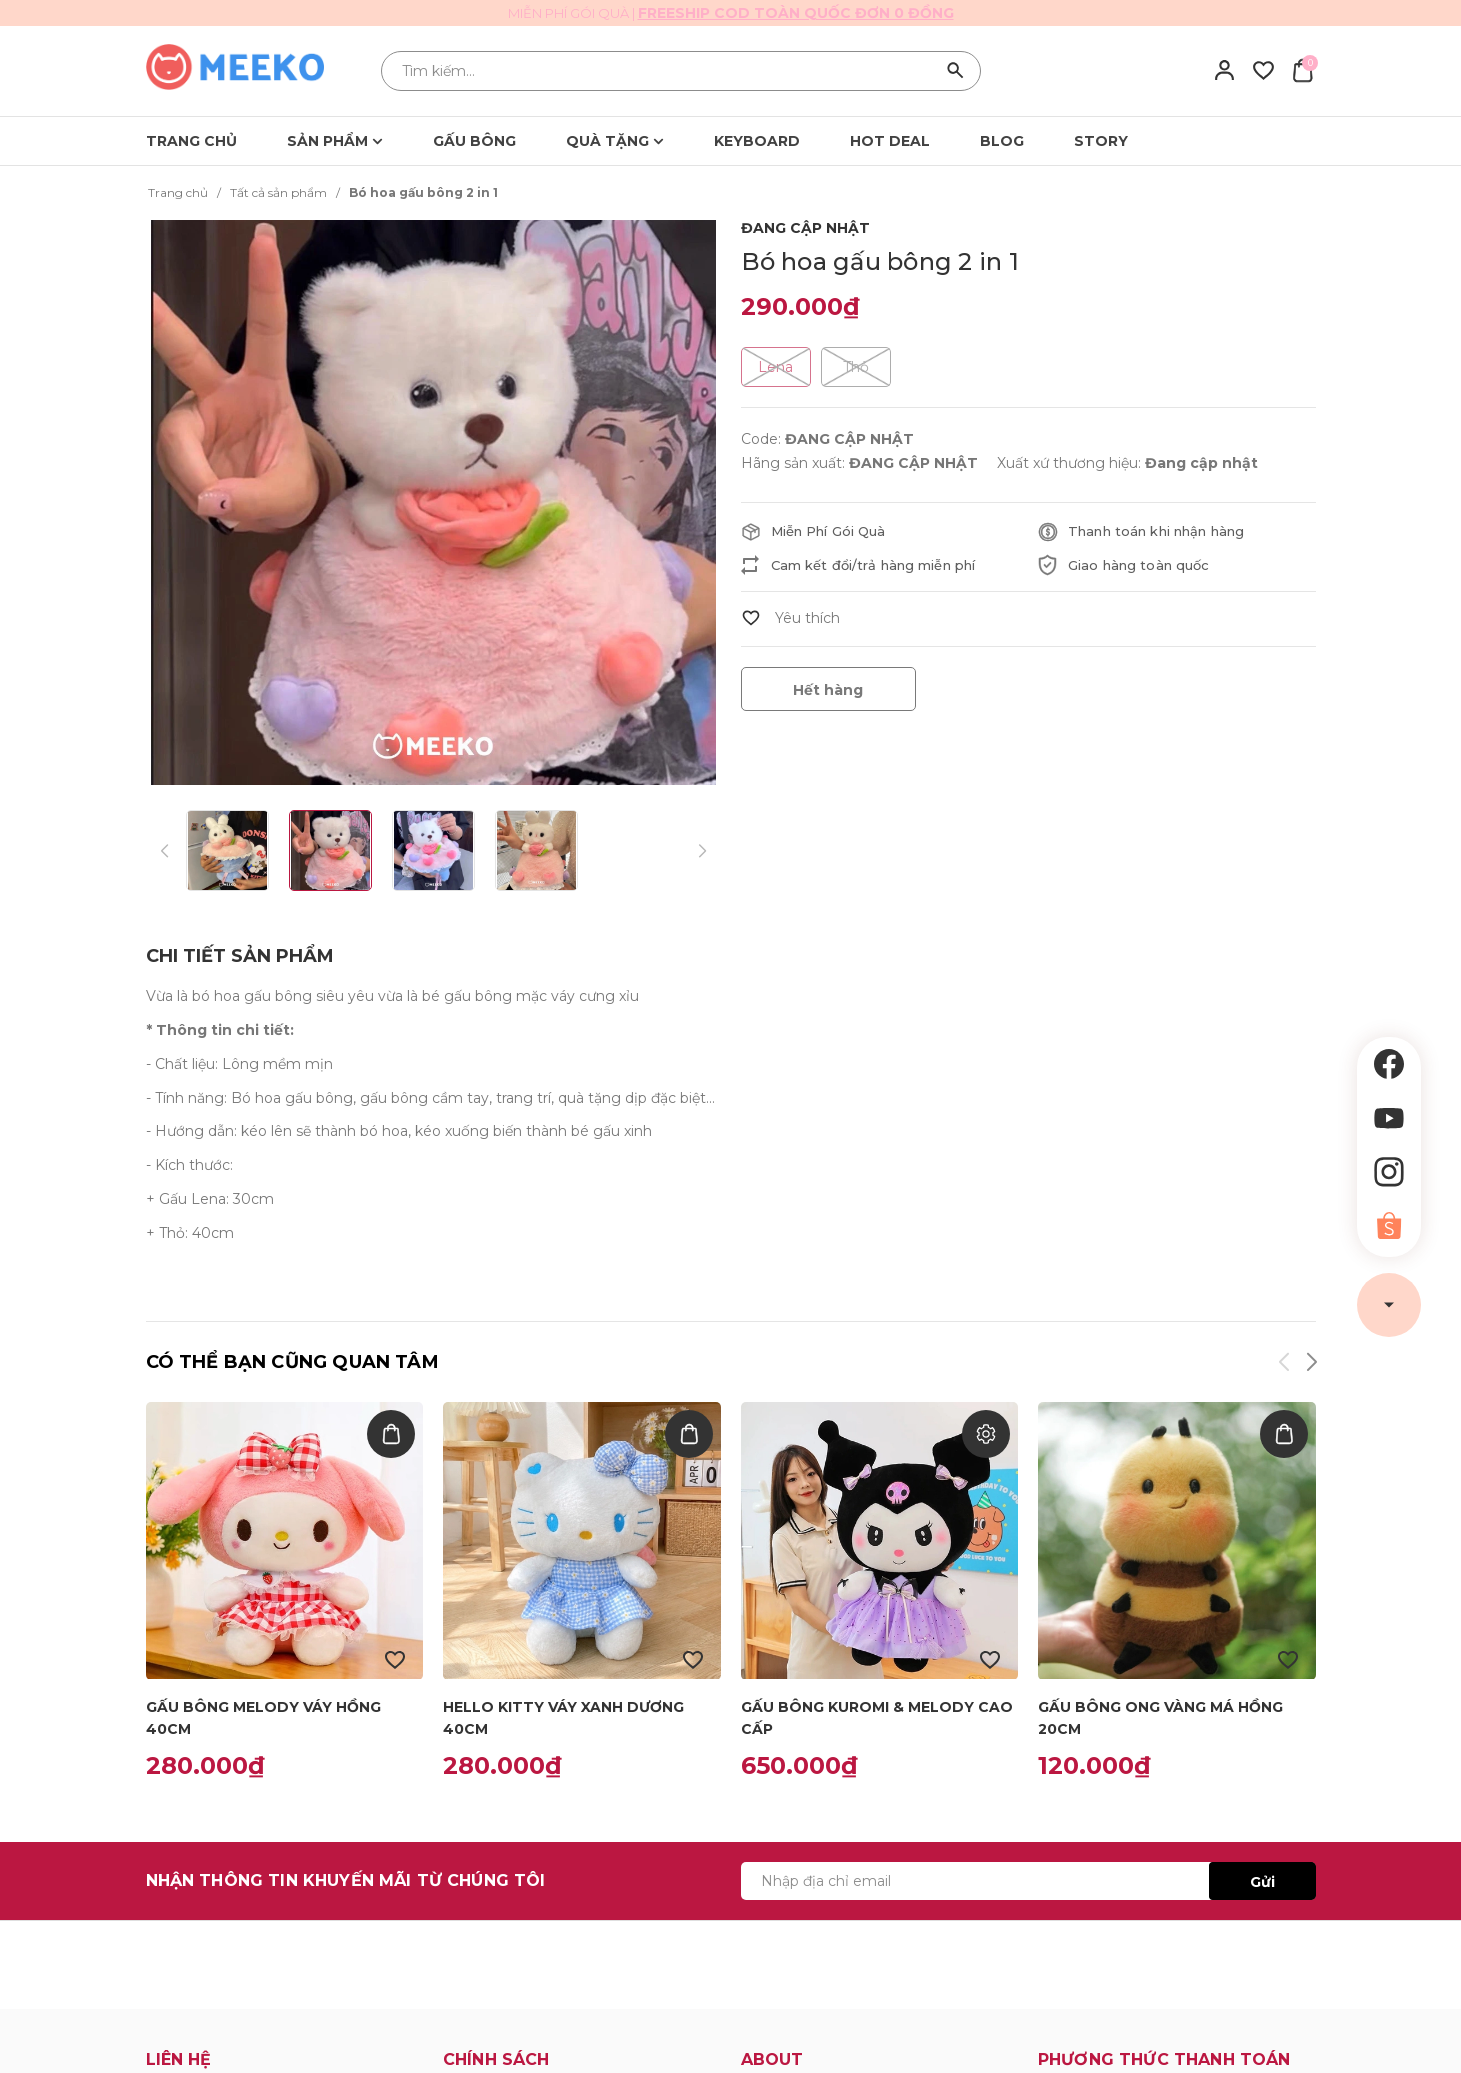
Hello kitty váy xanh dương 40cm (563, 1718)
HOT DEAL (890, 141)
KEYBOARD (757, 141)
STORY (1101, 141)
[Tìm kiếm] (956, 71)
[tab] (240, 956)
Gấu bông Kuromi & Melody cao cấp (877, 1718)
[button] (1310, 1365)
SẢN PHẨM (335, 141)
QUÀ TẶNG (615, 141)
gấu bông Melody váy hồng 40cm (263, 1718)
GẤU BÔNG (474, 141)
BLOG (1002, 141)
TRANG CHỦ (191, 141)
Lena (776, 367)
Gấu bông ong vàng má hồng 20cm (1160, 1718)
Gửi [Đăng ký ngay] (1262, 1882)
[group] (440, 502)
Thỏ (856, 367)
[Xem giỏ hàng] (1302, 70)
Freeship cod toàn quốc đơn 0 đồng (796, 13)
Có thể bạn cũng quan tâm (292, 1362)
